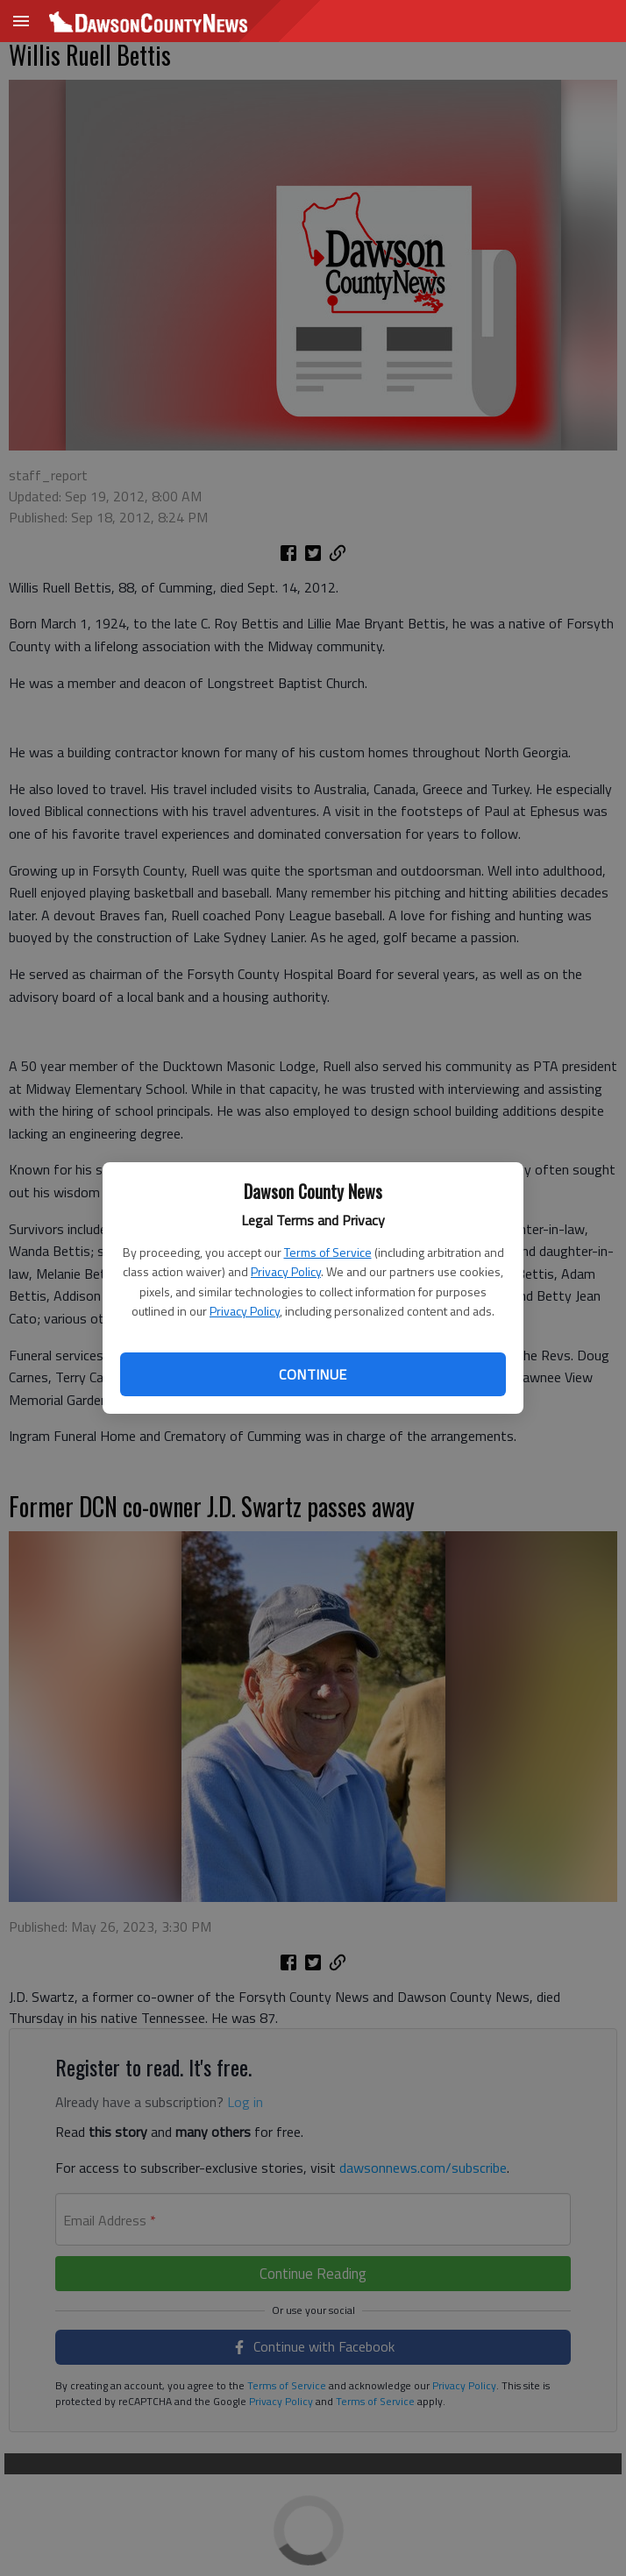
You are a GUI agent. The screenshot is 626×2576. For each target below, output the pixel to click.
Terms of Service (328, 1252)
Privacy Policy (286, 1271)
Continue (312, 1374)
